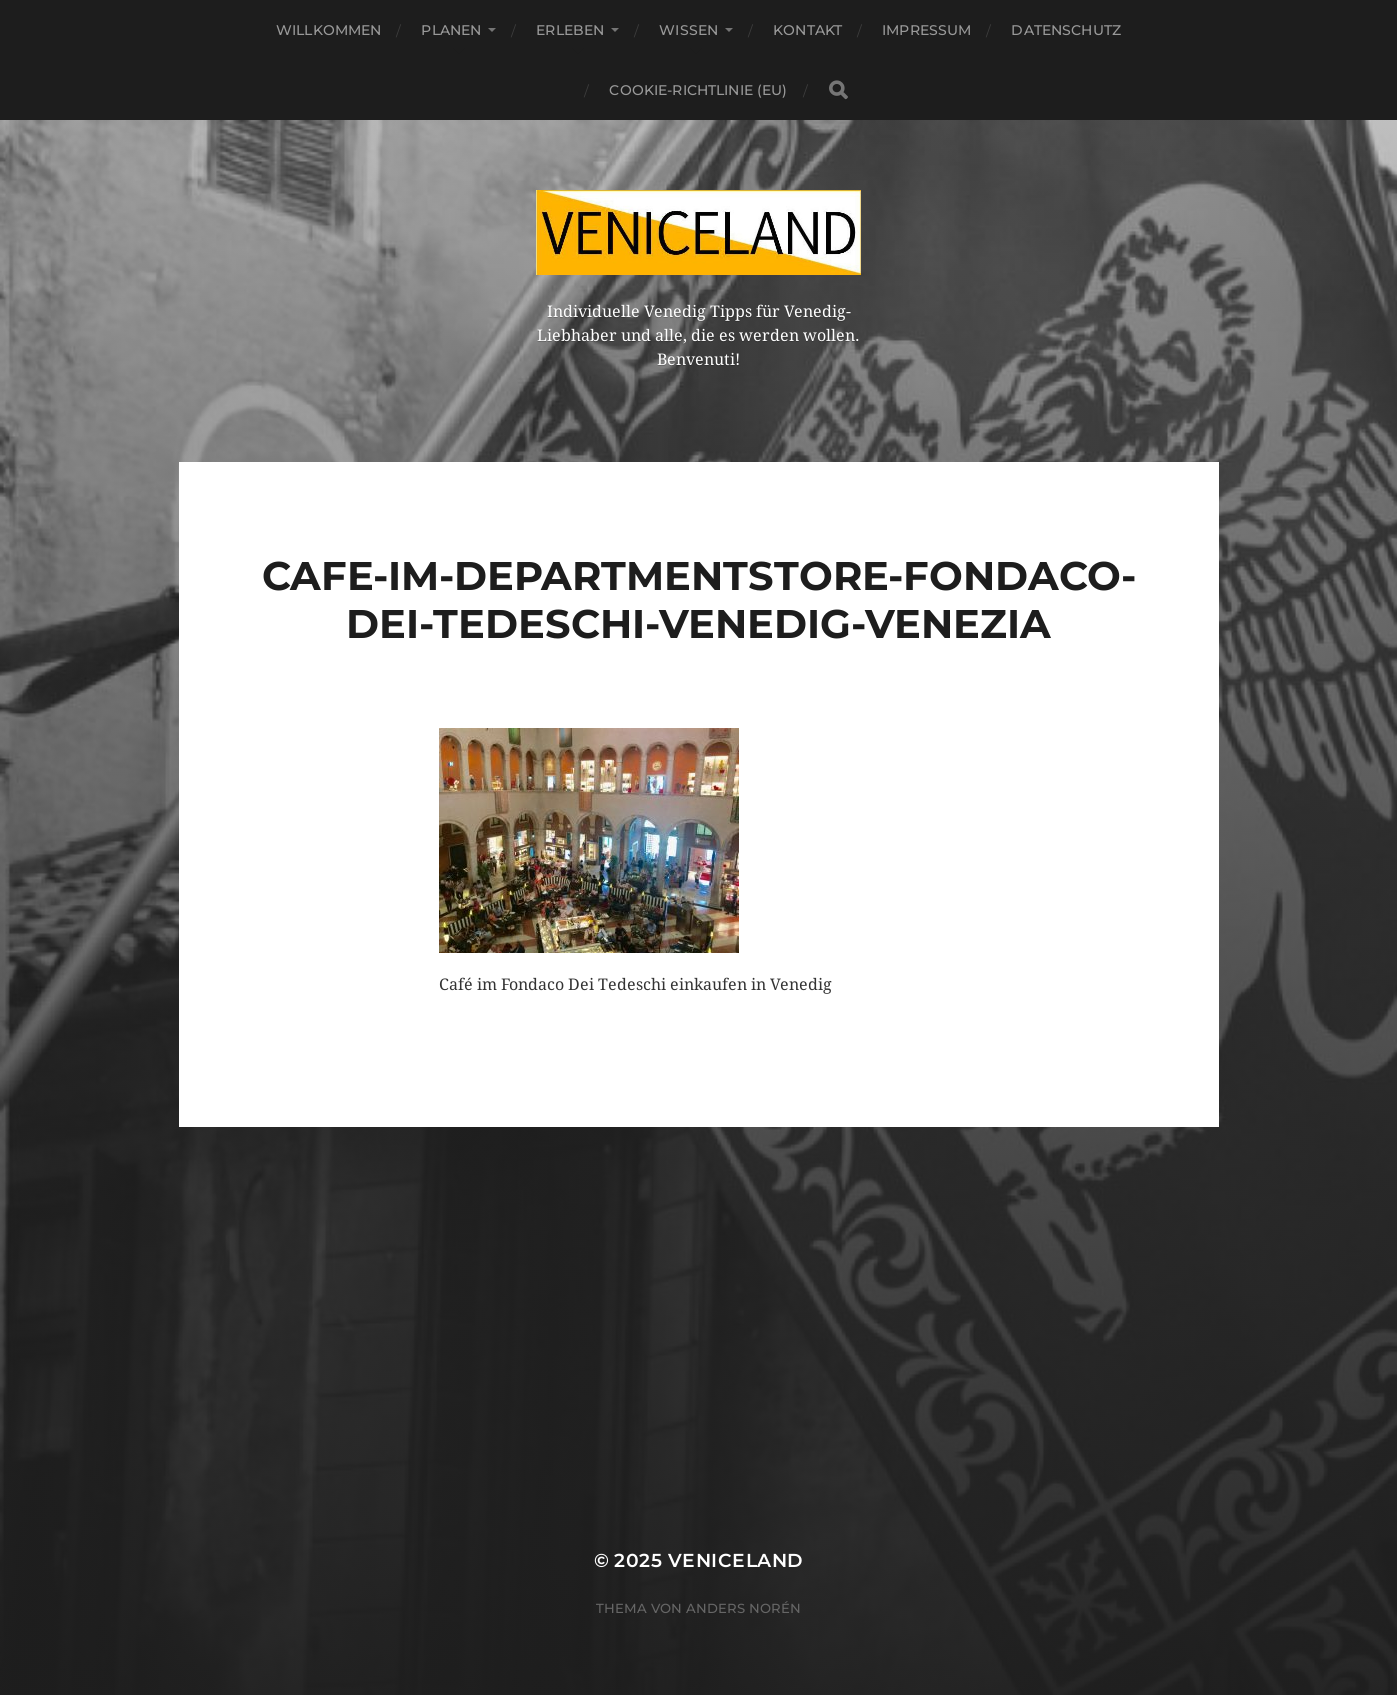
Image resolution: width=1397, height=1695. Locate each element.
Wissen (688, 30)
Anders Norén (743, 1608)
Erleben (570, 30)
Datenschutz (1066, 30)
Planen (451, 30)
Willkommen (328, 30)
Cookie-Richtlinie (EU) (698, 90)
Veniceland (736, 1560)
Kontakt (807, 30)
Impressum (926, 30)
